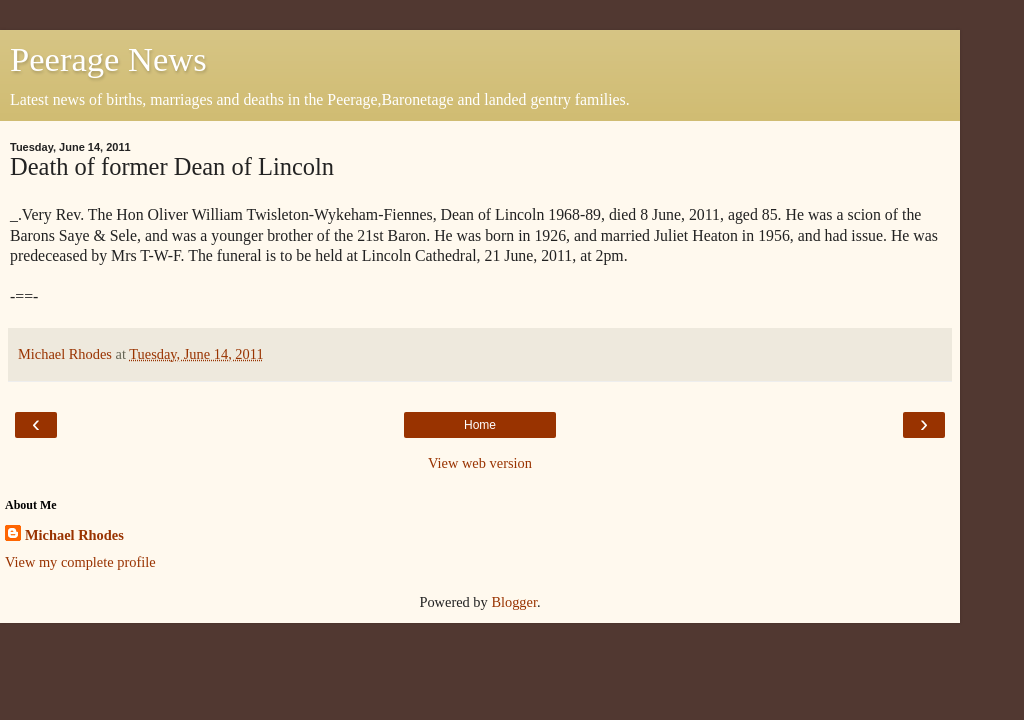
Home (480, 425)
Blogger (514, 602)
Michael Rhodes (74, 535)
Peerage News (108, 59)
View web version (480, 463)
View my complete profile (80, 562)
